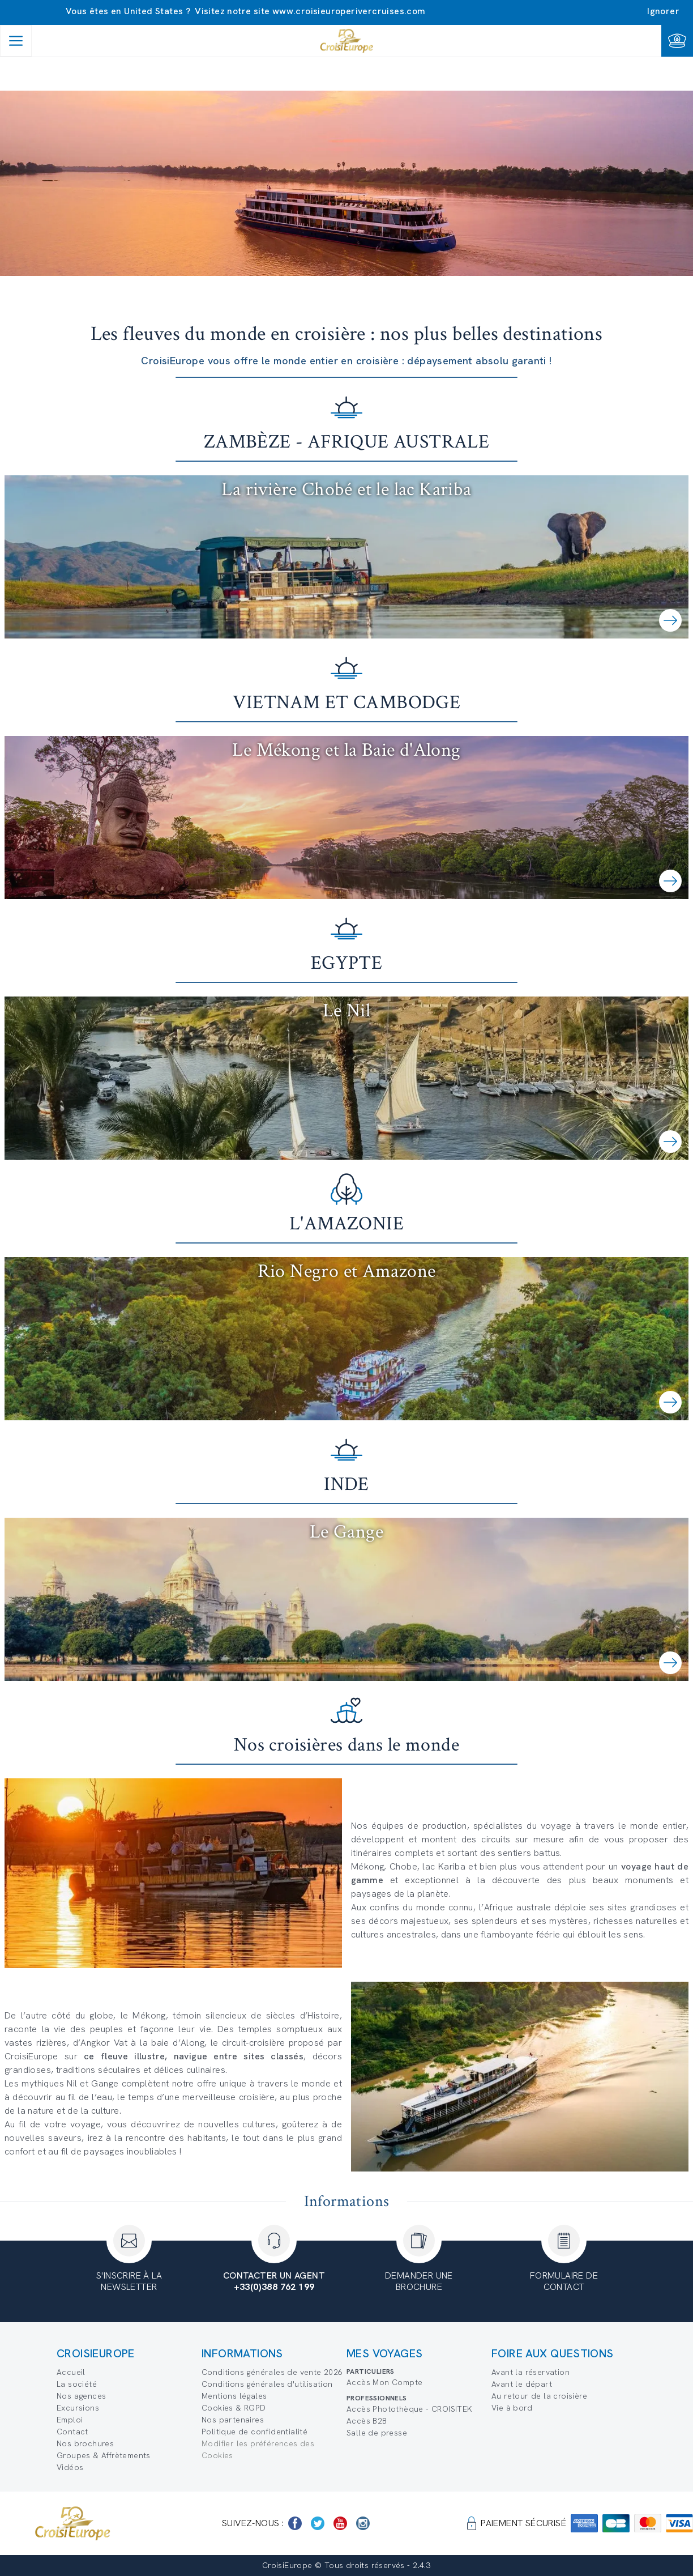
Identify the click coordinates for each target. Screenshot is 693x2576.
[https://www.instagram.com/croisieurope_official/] (363, 2523)
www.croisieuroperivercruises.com (349, 11)
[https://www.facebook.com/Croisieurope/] (295, 2523)
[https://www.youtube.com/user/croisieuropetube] (340, 2523)
